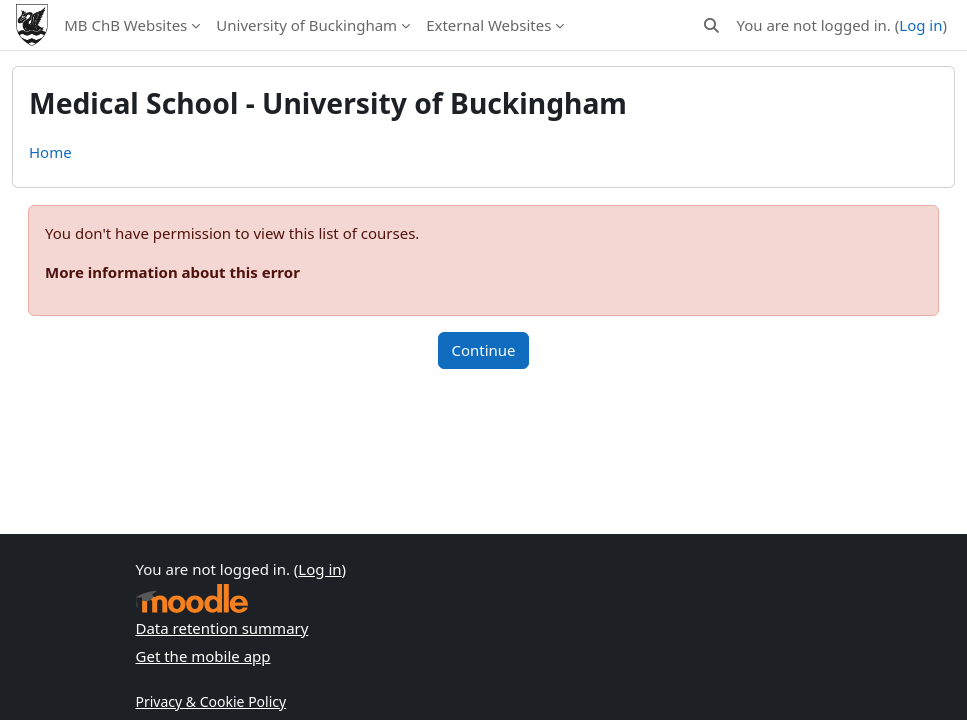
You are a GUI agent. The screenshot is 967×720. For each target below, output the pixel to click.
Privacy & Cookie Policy (211, 701)
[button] (711, 25)
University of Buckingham (306, 25)
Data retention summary (222, 628)
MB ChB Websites (125, 25)
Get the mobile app (203, 656)
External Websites (488, 25)
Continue (483, 350)
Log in (920, 25)
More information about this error (172, 272)
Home (50, 152)
